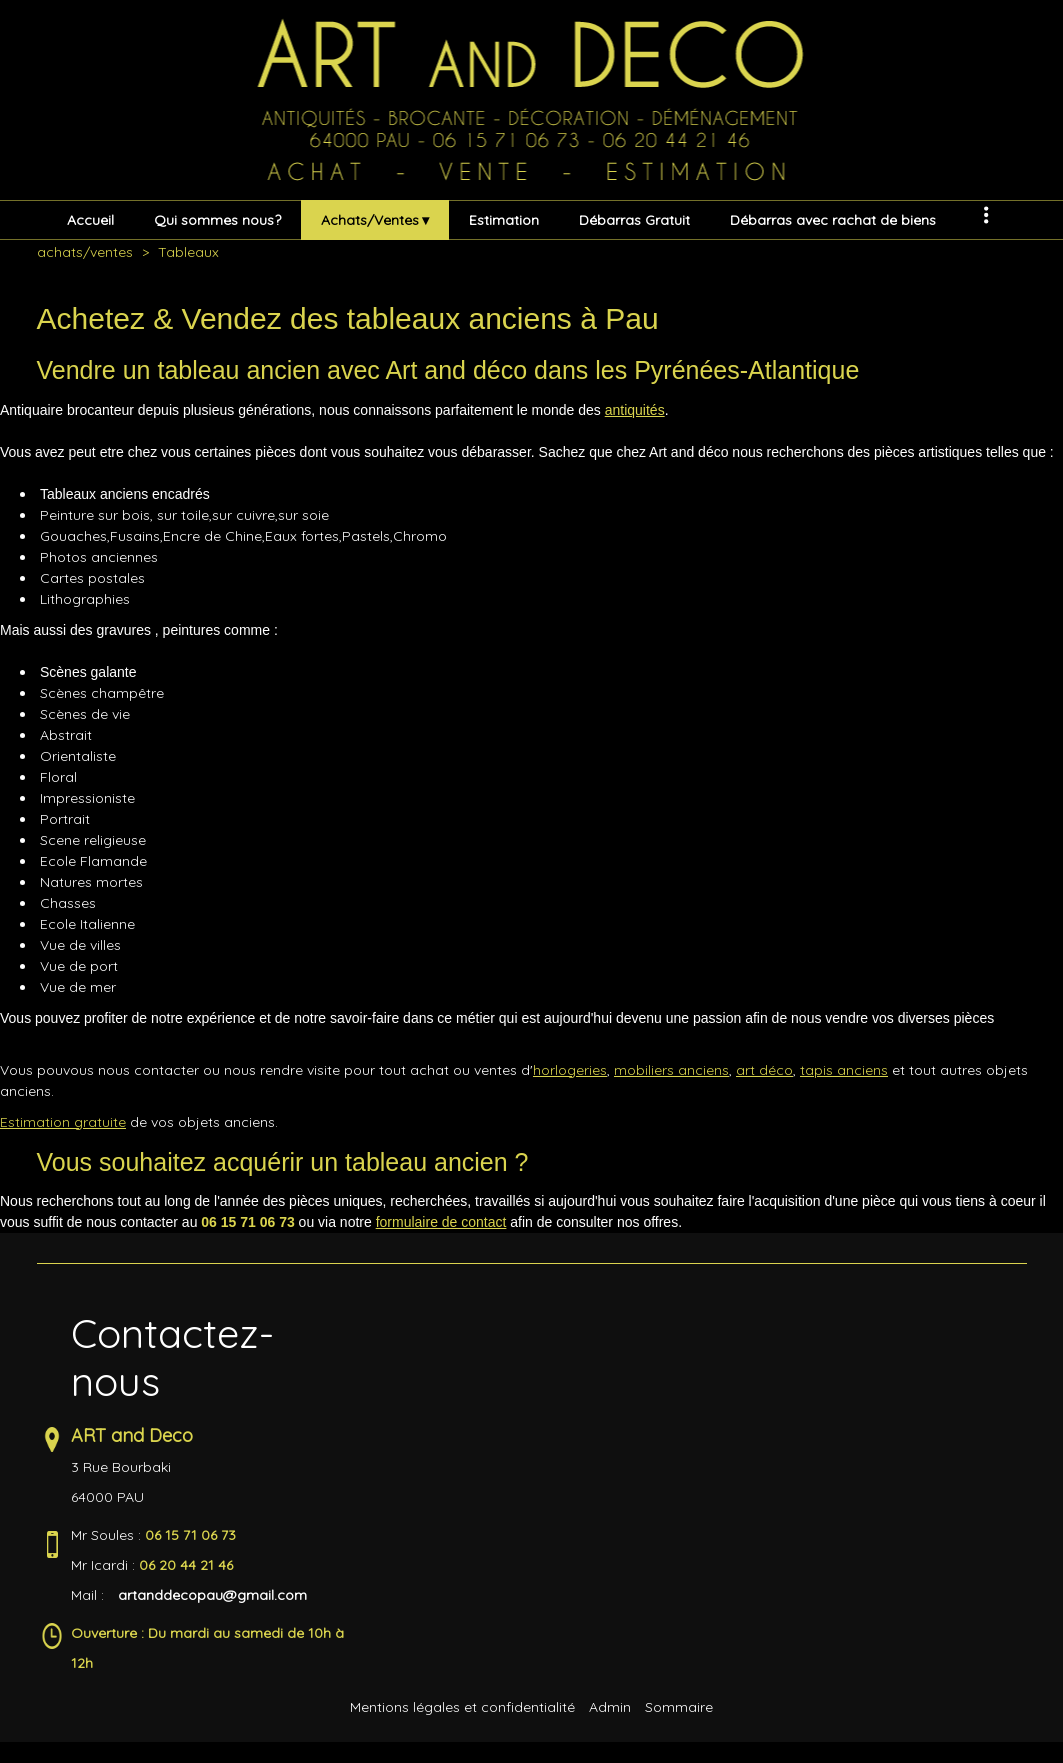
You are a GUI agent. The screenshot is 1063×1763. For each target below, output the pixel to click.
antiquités (635, 410)
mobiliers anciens (671, 1070)
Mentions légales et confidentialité (462, 1707)
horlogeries (570, 1070)
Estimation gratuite (63, 1122)
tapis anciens (844, 1070)
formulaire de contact (441, 1222)
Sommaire (679, 1707)
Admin (610, 1707)
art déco (764, 1070)
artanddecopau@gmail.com (212, 1595)
